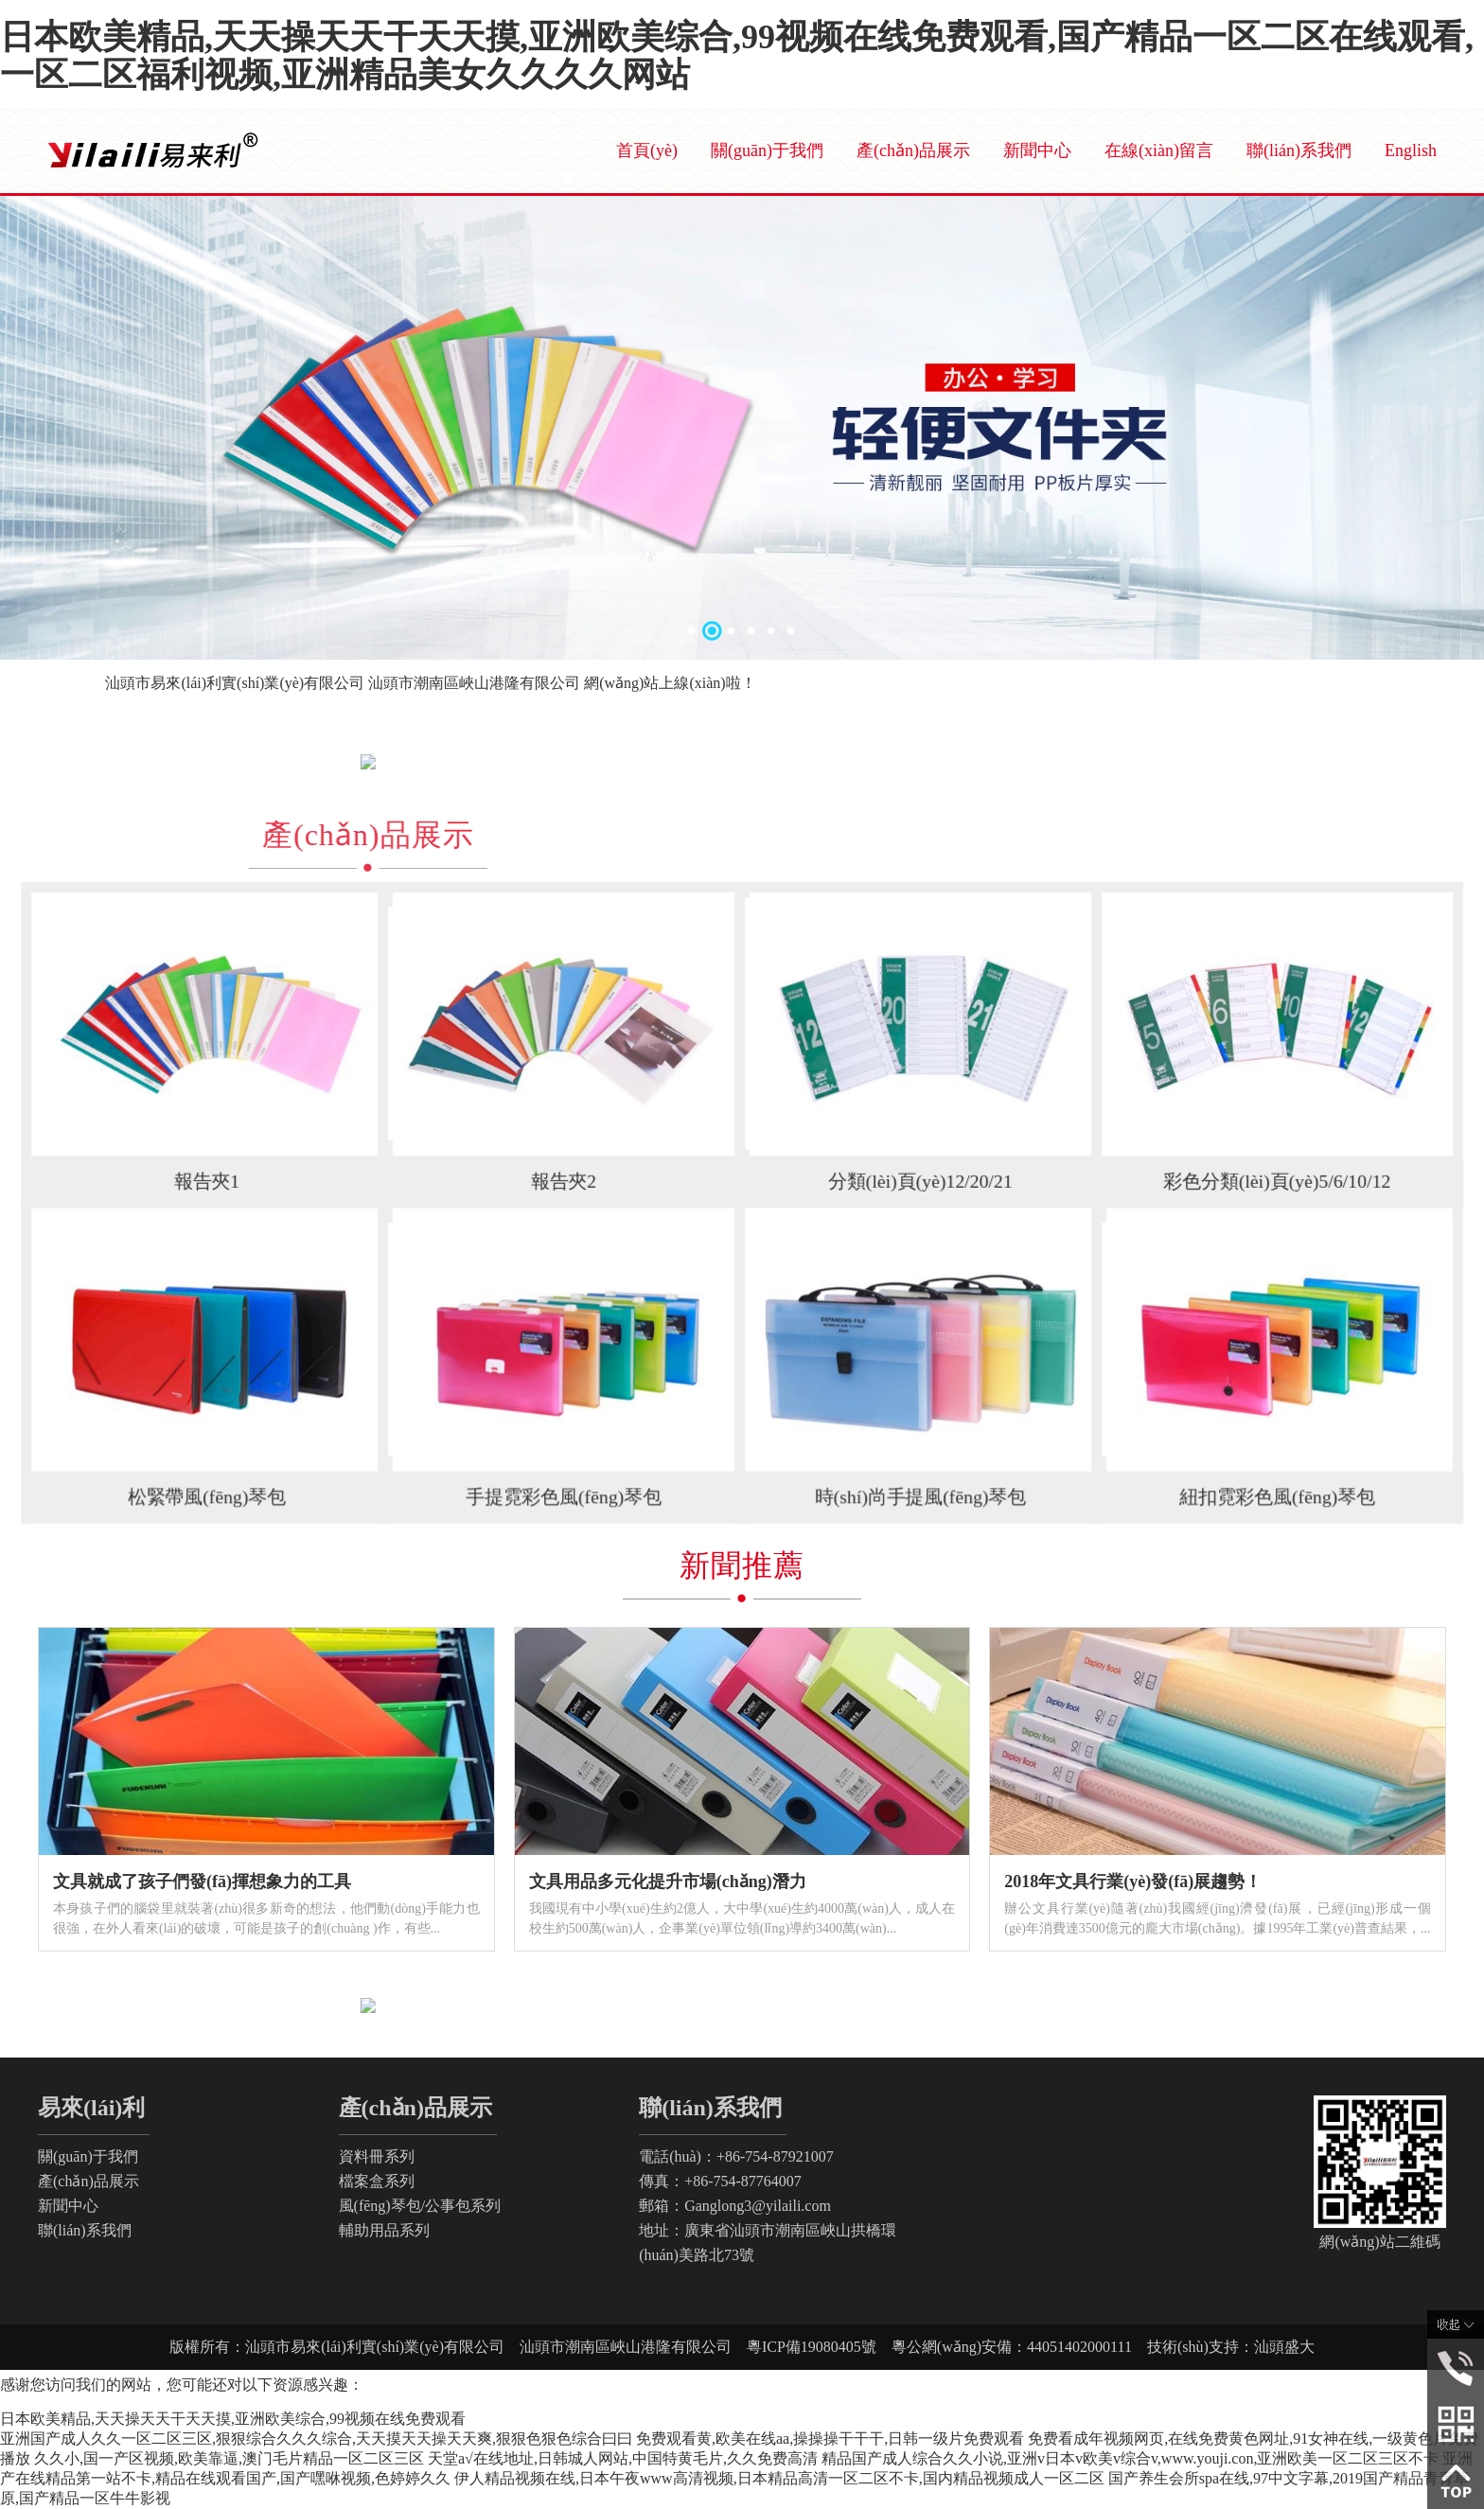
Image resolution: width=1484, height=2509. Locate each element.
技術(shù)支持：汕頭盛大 (1223, 2347)
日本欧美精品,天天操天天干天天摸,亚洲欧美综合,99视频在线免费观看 (233, 2419)
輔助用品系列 (384, 2230)
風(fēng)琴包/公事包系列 (420, 2206)
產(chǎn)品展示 (913, 150)
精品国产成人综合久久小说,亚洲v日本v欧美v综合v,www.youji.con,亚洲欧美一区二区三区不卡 (1131, 2458)
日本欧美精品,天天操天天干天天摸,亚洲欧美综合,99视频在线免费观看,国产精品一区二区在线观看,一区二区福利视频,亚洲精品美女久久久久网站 (737, 56)
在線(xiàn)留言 (1158, 150)
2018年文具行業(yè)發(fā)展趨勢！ (1133, 1881)
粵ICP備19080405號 (819, 2347)
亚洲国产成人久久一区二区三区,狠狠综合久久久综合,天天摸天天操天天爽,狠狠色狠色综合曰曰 (316, 2438)
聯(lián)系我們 (1299, 150)
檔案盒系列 (377, 2181)
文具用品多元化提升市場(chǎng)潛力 (667, 1881)
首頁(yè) (647, 150)
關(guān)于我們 (767, 150)
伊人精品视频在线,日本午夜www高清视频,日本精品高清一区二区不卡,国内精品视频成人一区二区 (779, 2478)
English (1411, 150)
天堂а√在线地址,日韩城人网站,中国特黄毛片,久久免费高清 (623, 2458)
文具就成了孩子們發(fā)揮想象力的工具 (202, 1881)
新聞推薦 (742, 1565)
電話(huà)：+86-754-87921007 (736, 2156)
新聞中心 (1037, 150)
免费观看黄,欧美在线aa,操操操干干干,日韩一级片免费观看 (830, 2438)
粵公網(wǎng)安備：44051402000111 (1012, 2347)
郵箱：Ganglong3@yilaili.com (735, 2206)
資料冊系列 (377, 2156)
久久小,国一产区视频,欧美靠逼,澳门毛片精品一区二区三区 (229, 2458)
